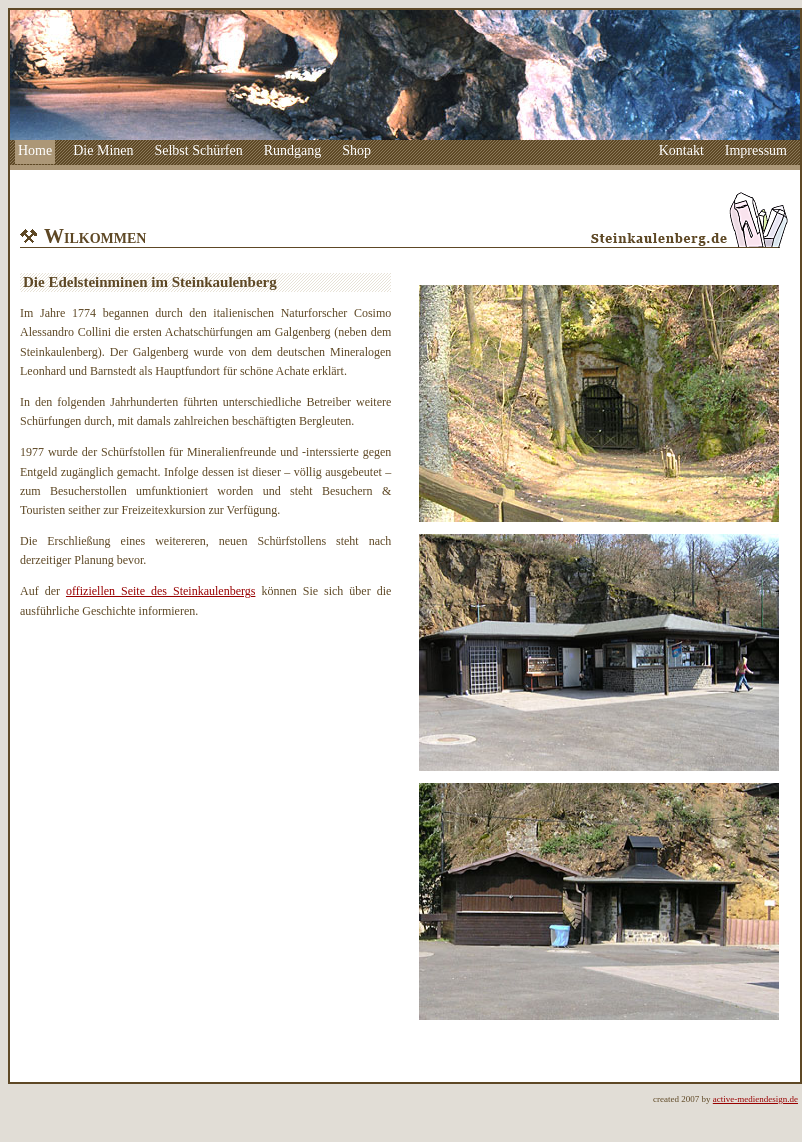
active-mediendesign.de (755, 1099)
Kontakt (681, 150)
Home (35, 150)
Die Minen (103, 150)
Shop (356, 150)
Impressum (756, 150)
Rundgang (293, 150)
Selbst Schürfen (198, 150)
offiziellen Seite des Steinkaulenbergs (160, 591)
